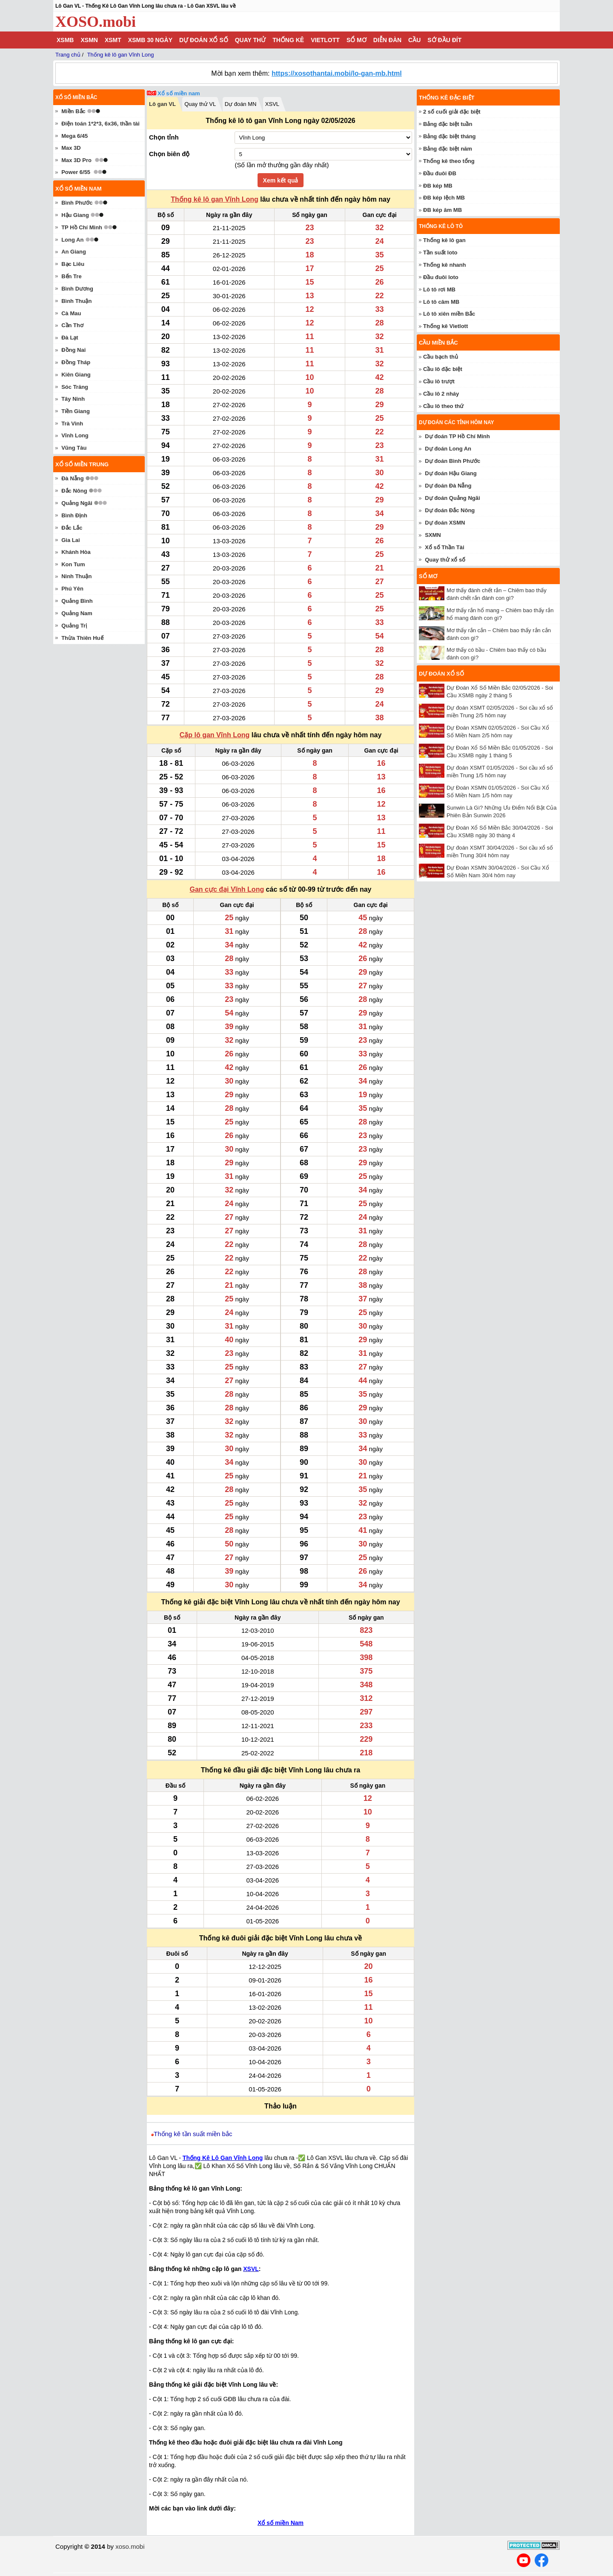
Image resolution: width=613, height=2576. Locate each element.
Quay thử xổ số (445, 559)
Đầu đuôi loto (440, 277)
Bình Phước (76, 203)
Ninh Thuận (76, 576)
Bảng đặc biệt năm (447, 148)
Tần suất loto (440, 252)
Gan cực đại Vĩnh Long (227, 889)
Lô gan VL (162, 104)
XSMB (65, 40)
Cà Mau (71, 313)
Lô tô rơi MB (439, 289)
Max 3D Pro (76, 160)
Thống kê (288, 40)
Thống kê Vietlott (445, 326)
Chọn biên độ (169, 153)
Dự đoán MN (241, 104)
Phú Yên (72, 588)
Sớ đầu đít (444, 40)
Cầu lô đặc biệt (442, 369)
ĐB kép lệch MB (444, 197)
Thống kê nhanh (444, 265)
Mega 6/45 (74, 136)
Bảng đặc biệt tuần (447, 124)
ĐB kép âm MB (442, 210)
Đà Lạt (69, 337)
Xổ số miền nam (179, 93)
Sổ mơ (357, 40)
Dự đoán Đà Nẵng (448, 485)
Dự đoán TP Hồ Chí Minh (457, 436)
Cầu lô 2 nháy (441, 394)
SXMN (433, 535)
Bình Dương (77, 288)
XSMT (113, 40)
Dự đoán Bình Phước (452, 461)
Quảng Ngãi (76, 503)
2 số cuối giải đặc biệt (452, 111)
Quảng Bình (76, 601)
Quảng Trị (74, 625)
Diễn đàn (387, 40)
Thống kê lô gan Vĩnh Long (214, 199)
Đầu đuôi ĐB (439, 173)
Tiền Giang (75, 411)
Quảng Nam (76, 613)
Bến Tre (71, 276)
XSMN (88, 40)
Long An (72, 240)
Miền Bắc (73, 111)
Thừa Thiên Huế (82, 638)
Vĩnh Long (75, 435)
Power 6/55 (75, 172)
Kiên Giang (76, 374)
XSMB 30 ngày (150, 40)
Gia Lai (70, 540)
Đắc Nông (74, 491)
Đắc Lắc (71, 528)
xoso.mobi (129, 2546)
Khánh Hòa (76, 552)
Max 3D (71, 148)
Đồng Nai (73, 350)
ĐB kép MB (438, 186)
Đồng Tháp (75, 362)
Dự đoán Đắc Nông (450, 510)
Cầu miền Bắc (438, 342)
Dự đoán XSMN (445, 522)
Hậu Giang (75, 215)
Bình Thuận (76, 301)
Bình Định (74, 515)
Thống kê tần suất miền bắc (193, 2133)
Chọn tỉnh (164, 137)
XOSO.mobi (95, 21)
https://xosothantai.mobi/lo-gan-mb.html (337, 73)
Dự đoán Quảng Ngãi (452, 498)
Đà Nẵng (72, 478)
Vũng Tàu (73, 448)
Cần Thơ (72, 325)
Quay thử (250, 40)
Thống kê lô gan (444, 240)
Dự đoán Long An (448, 448)
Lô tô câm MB (441, 302)
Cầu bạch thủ (440, 357)
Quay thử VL (200, 104)
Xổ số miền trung (82, 464)
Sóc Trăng (74, 387)
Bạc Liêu (72, 264)
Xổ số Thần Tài (444, 547)
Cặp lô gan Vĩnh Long (215, 735)
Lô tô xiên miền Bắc (449, 314)
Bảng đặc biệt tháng (449, 136)
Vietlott (325, 40)
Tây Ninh (73, 399)
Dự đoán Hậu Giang (450, 473)
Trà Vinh (72, 423)
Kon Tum (73, 564)
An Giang (73, 251)
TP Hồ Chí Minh (81, 227)
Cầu (414, 40)
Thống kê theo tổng (449, 161)
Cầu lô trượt (439, 381)
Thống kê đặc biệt (446, 97)
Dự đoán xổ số (203, 40)
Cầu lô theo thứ (443, 406)
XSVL (272, 104)
